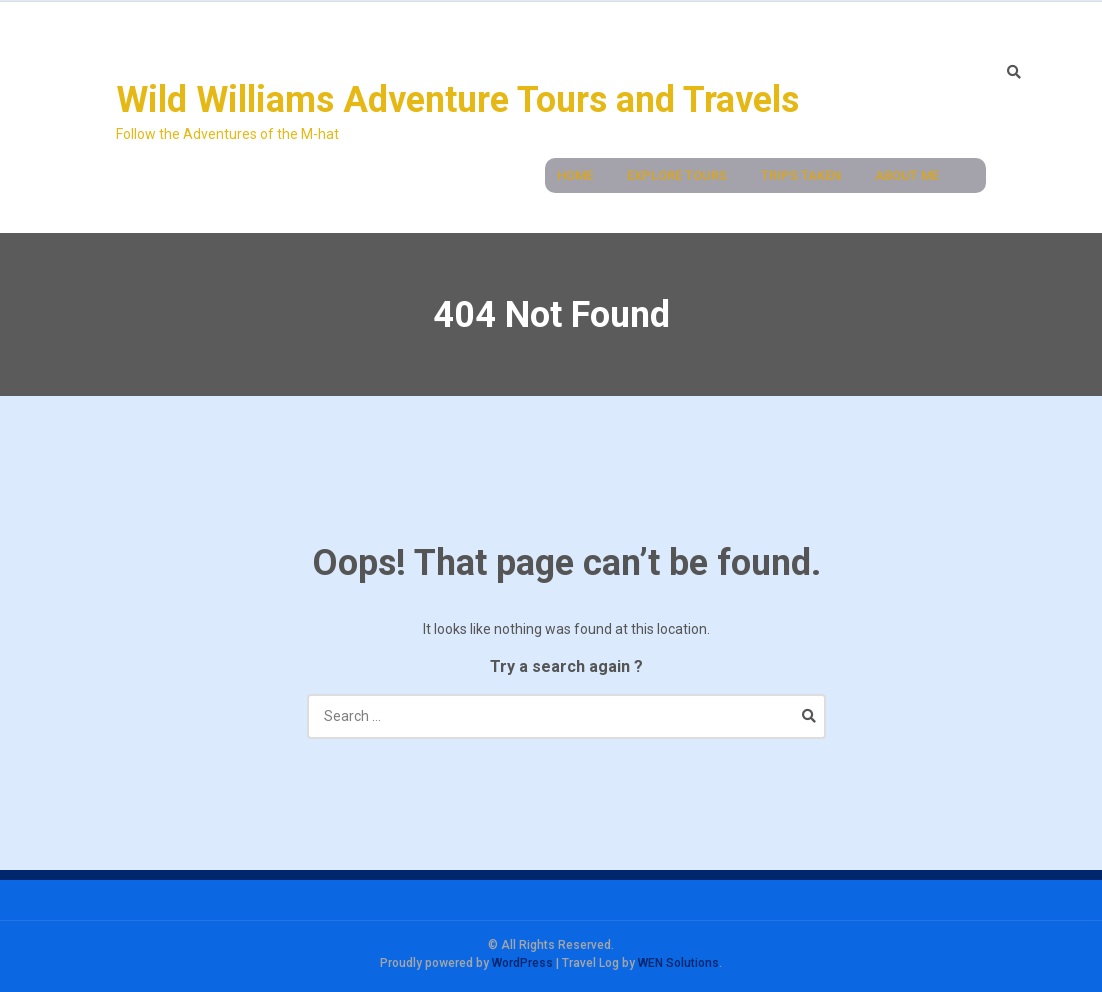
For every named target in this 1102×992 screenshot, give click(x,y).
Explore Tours (677, 175)
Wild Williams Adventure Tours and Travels (457, 100)
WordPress (522, 963)
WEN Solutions (678, 963)
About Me (907, 175)
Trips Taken (801, 175)
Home (575, 175)
